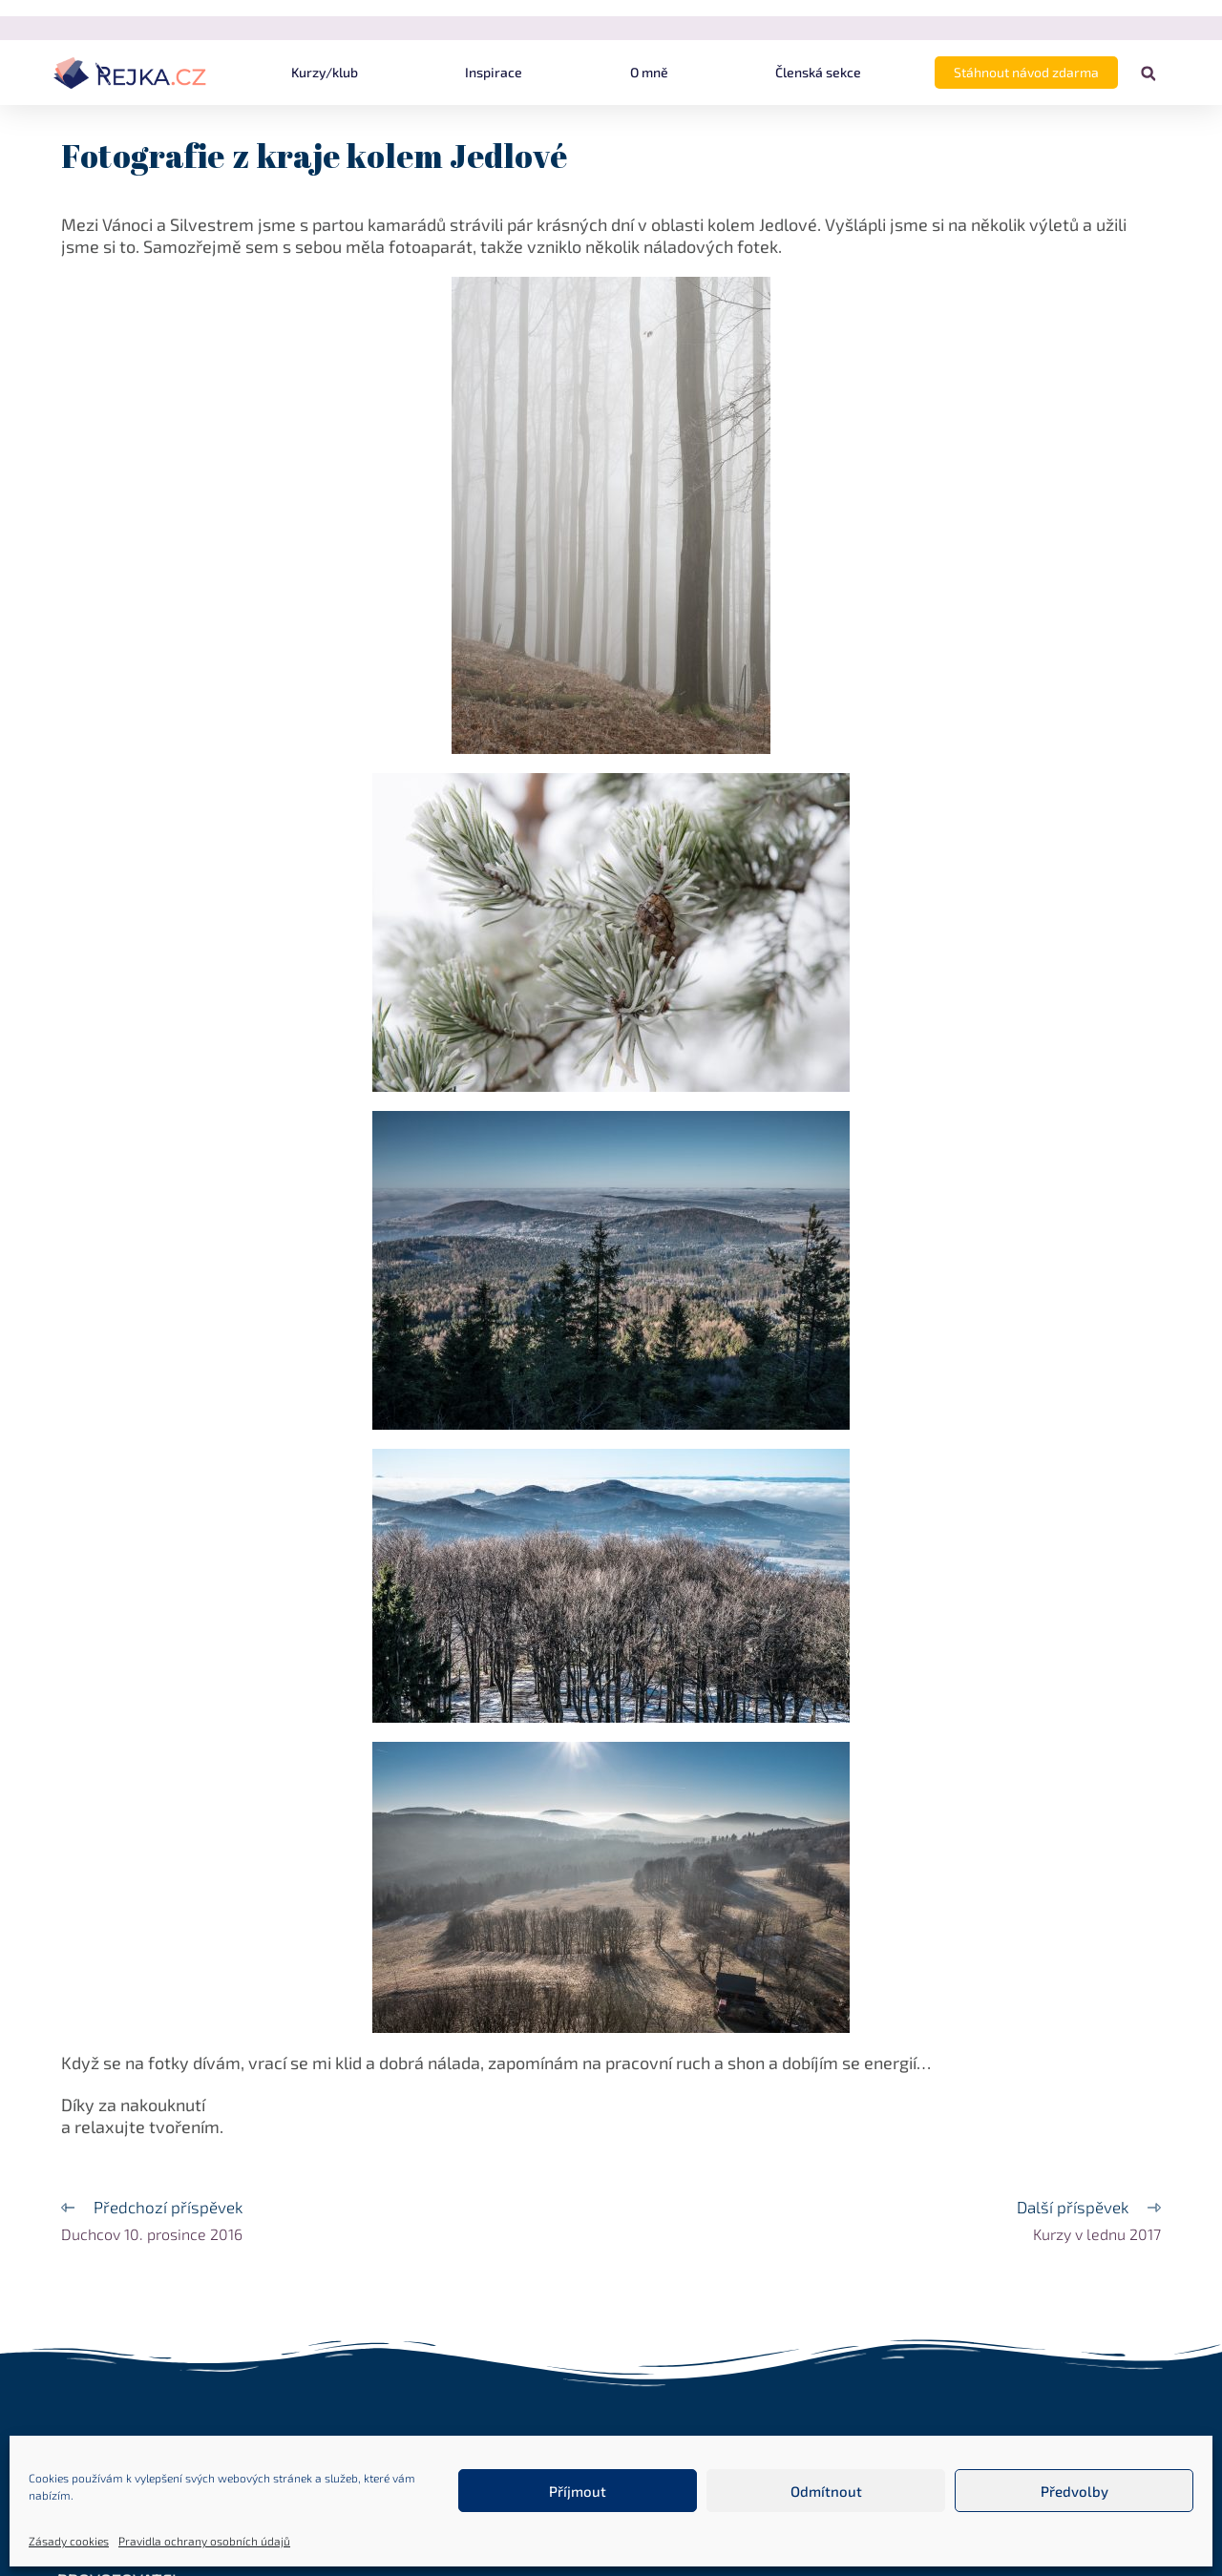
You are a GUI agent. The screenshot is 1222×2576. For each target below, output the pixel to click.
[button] (1148, 74)
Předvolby (1074, 2491)
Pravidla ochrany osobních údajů (204, 2540)
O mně (649, 72)
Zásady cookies (69, 2540)
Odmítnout (826, 2491)
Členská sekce (818, 72)
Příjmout (577, 2491)
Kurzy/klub (324, 72)
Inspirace (493, 72)
